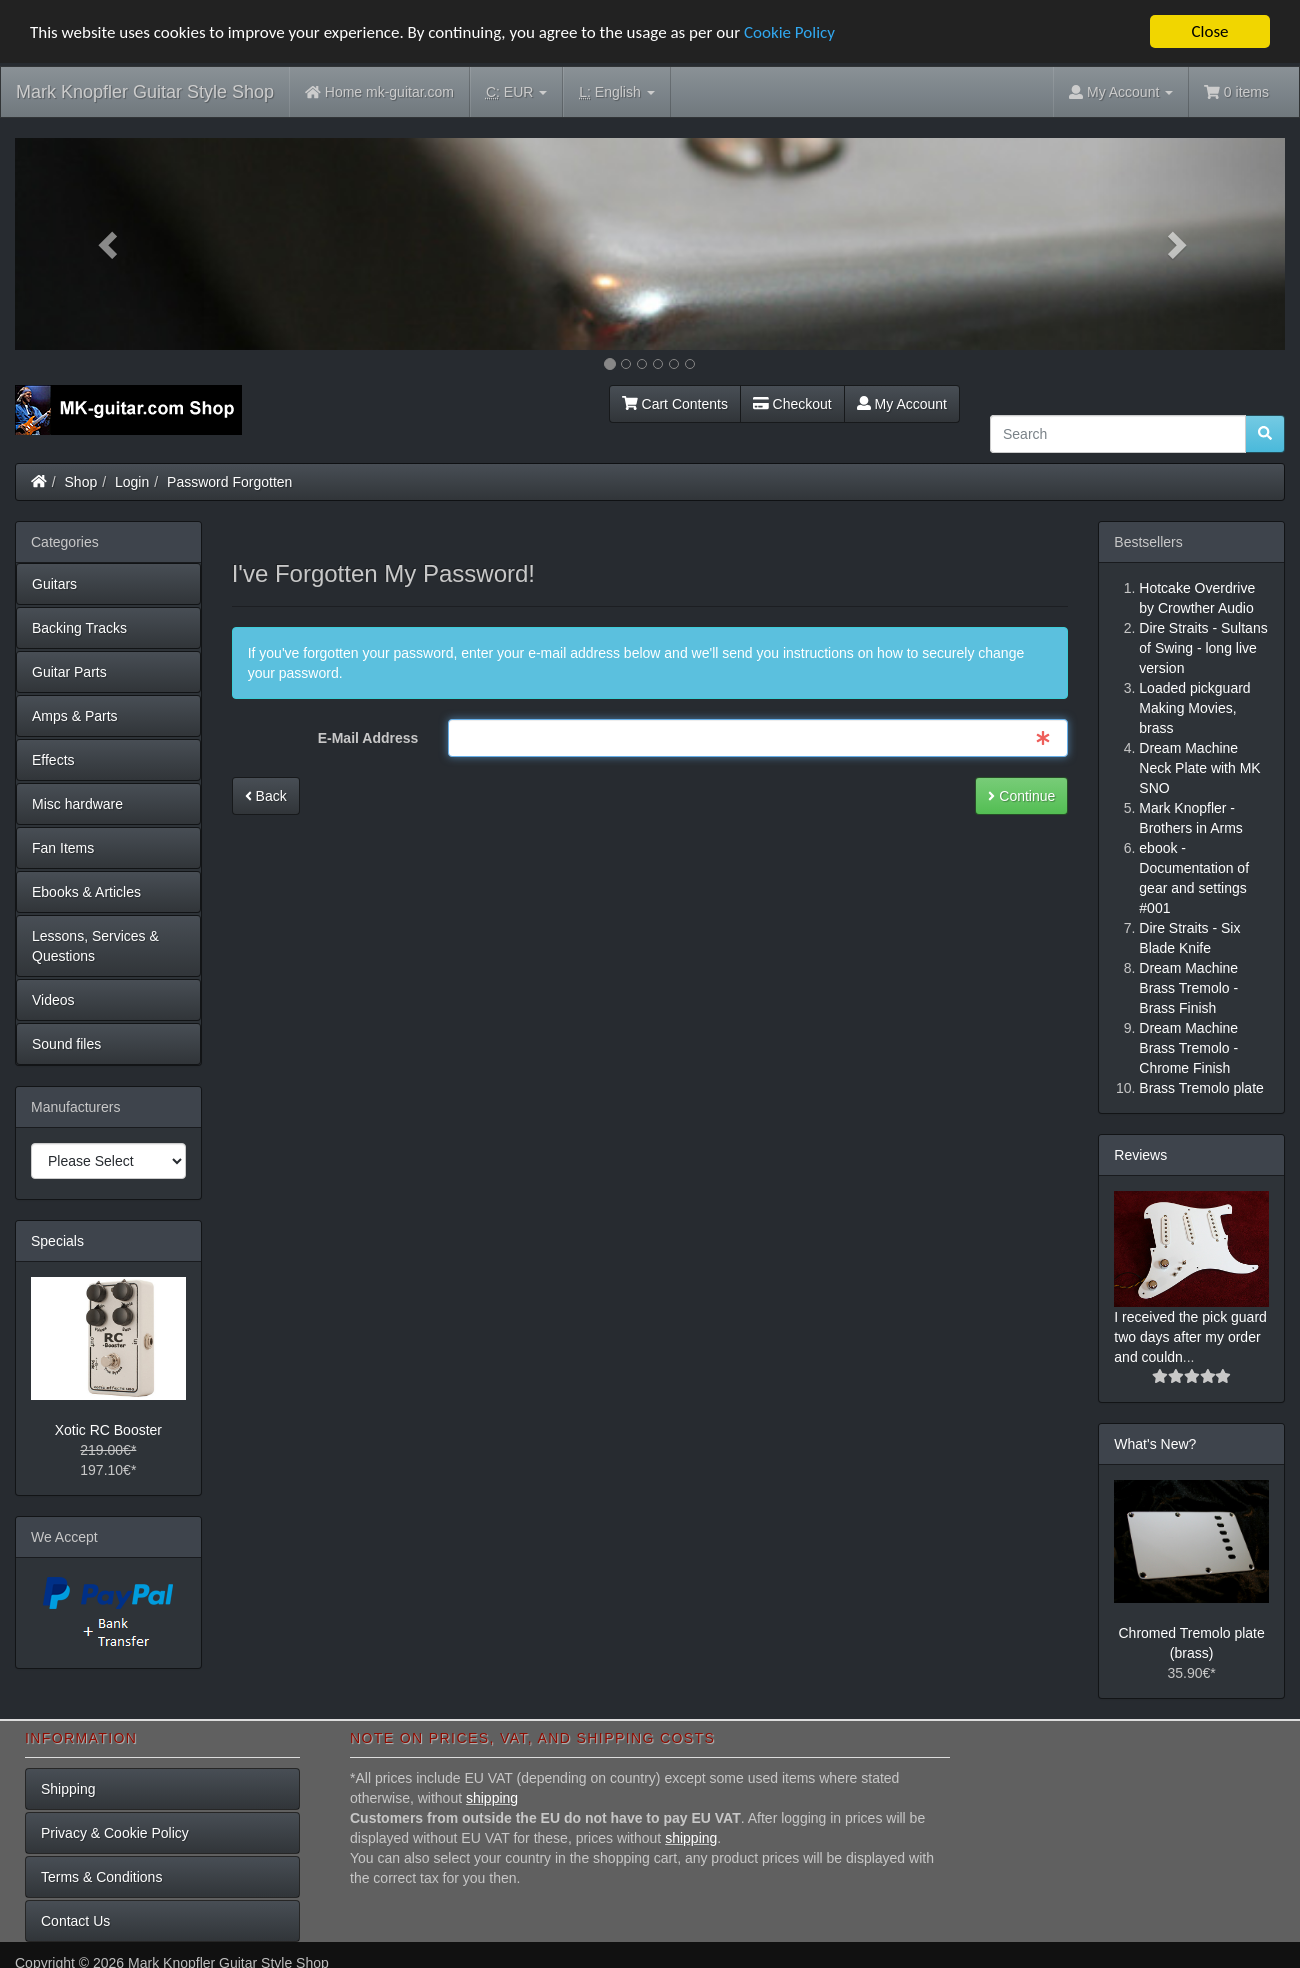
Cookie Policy (789, 31)
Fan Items (63, 847)
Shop (81, 481)
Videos (53, 999)
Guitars (54, 583)
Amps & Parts (75, 715)
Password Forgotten (229, 481)
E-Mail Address (368, 738)
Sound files (66, 1043)
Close (1209, 31)
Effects (53, 759)
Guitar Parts (69, 671)
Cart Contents (675, 403)
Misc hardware (77, 803)
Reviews (1140, 1154)
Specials (57, 1240)
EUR (516, 92)
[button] (110, 244)
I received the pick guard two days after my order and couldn (1190, 1336)
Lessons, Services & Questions (95, 945)
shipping (492, 1797)
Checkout (792, 403)
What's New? (1155, 1443)
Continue (1021, 796)
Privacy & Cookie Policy (115, 1832)
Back (266, 796)
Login (132, 481)
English (616, 92)
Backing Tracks (79, 627)
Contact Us (75, 1920)
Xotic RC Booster (108, 1430)
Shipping (68, 1788)
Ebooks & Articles (86, 891)
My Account (902, 403)
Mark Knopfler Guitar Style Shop (145, 92)
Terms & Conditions (101, 1876)
